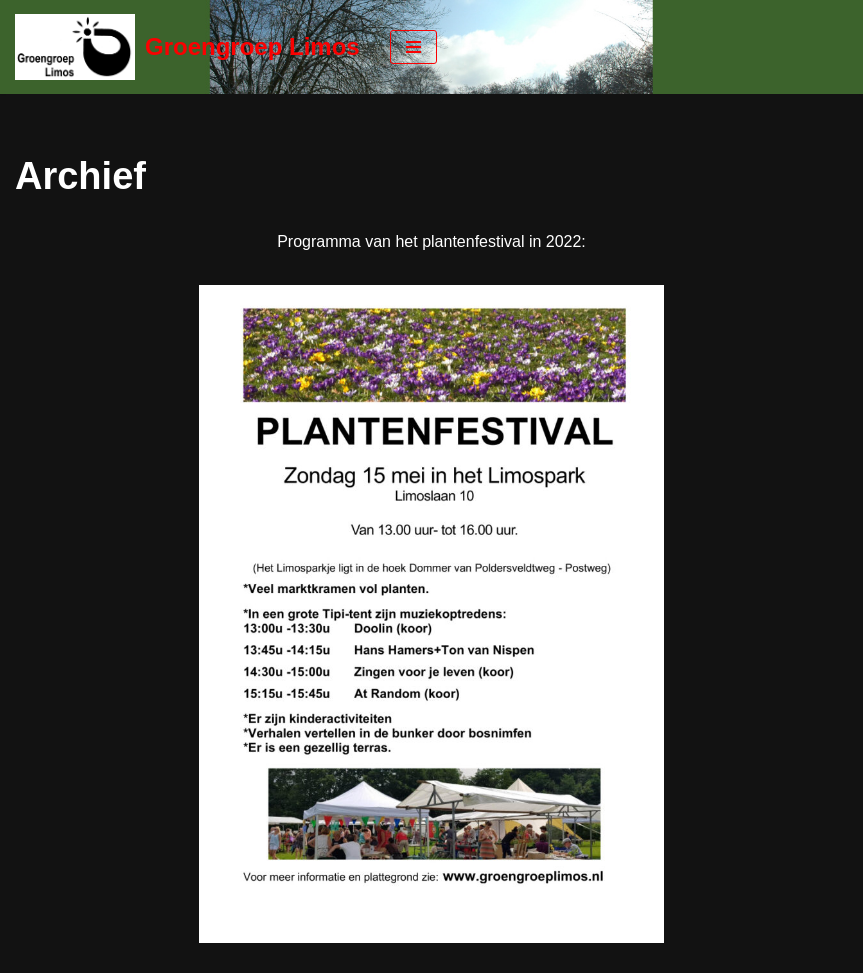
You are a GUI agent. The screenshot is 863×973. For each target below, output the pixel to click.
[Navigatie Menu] (413, 47)
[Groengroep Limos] (187, 47)
